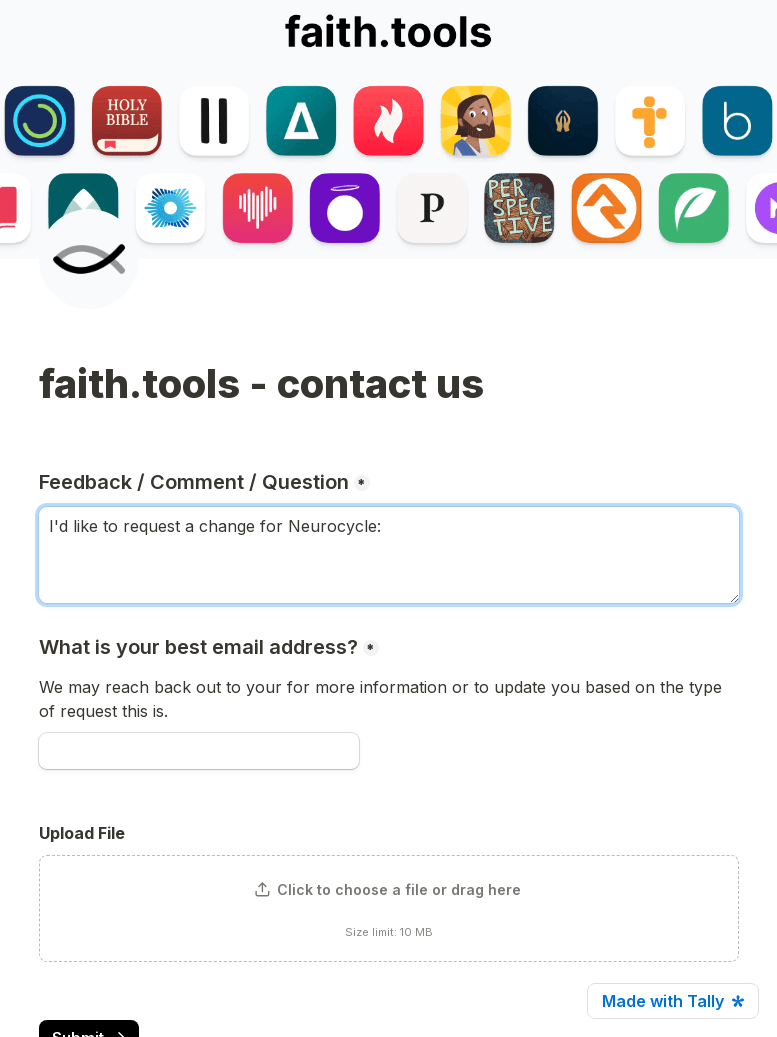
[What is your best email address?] (199, 751)
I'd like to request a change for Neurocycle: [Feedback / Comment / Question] (389, 555)
